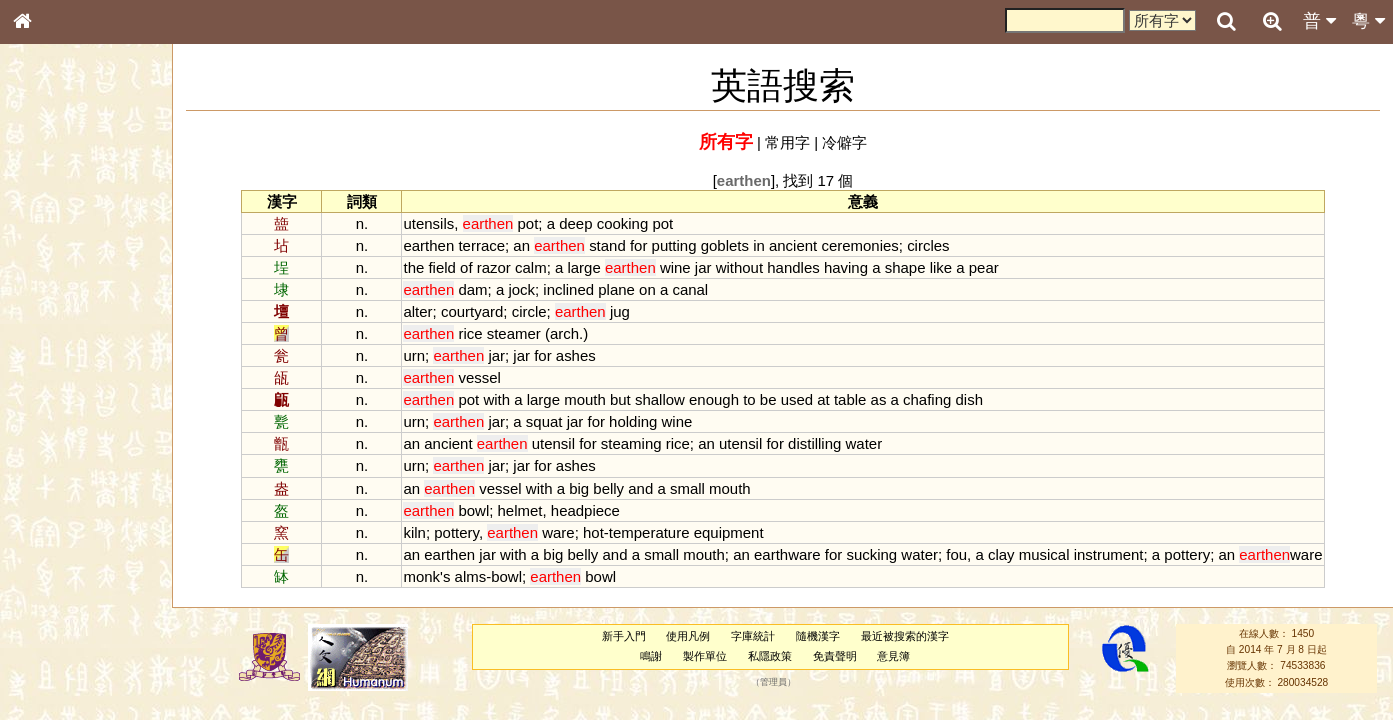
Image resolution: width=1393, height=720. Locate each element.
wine (675, 267)
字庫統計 (753, 636)
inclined (568, 289)
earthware (787, 554)
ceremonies (859, 245)
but (620, 399)
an (521, 245)
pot (528, 223)
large (583, 267)
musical (1044, 554)
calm (531, 267)
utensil (553, 443)
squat (544, 421)
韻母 (68, 526)
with (496, 399)
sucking (871, 554)
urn (414, 355)
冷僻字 (844, 142)
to (749, 399)
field (441, 267)
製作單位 (705, 656)
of (466, 267)
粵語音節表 (55, 392)
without (739, 267)
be (768, 399)
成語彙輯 (49, 651)
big (579, 488)
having (846, 267)
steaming (631, 443)
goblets (725, 245)
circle (529, 311)
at (823, 399)
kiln (414, 532)
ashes (576, 355)
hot (593, 532)
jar (703, 267)
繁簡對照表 (55, 669)
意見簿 (893, 656)
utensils (428, 223)
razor (494, 267)
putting (674, 245)
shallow (660, 399)
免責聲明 (835, 656)
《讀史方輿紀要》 (73, 633)
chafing (927, 399)
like (941, 267)
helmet (520, 510)
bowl (473, 510)
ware (558, 532)
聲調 (95, 526)
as (879, 399)
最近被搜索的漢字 (905, 636)
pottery (456, 532)
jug (620, 311)
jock (521, 289)
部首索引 (49, 267)
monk (421, 576)
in (759, 245)
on (647, 289)
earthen (428, 245)
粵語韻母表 (55, 429)
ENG (88, 220)
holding (633, 421)
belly (608, 488)
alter (417, 311)
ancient (793, 245)
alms (471, 576)
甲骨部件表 (55, 303)
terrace (481, 245)
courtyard (472, 311)
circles (928, 245)
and (640, 488)
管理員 (773, 682)
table (850, 399)
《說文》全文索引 (73, 615)
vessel (479, 377)
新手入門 (624, 636)
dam (472, 289)
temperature (649, 532)
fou (956, 554)
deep (575, 223)
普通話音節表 (61, 544)
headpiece (585, 510)
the (413, 267)
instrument (1109, 554)
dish (969, 399)
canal (690, 289)
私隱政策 (770, 656)
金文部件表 (55, 322)
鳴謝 (651, 656)
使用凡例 (688, 636)
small (687, 488)
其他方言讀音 (61, 562)
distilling (814, 443)
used (797, 399)
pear (984, 267)
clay (1001, 554)
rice (470, 333)
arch (564, 333)
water (864, 443)
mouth (585, 399)
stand (607, 245)
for (638, 245)
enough (714, 399)
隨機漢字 (818, 636)
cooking (623, 223)
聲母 (40, 526)
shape (905, 267)
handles (793, 267)
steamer (514, 333)
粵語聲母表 (55, 410)
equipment (729, 532)
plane (616, 289)
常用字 (787, 142)
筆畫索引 (49, 285)
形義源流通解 (61, 340)
